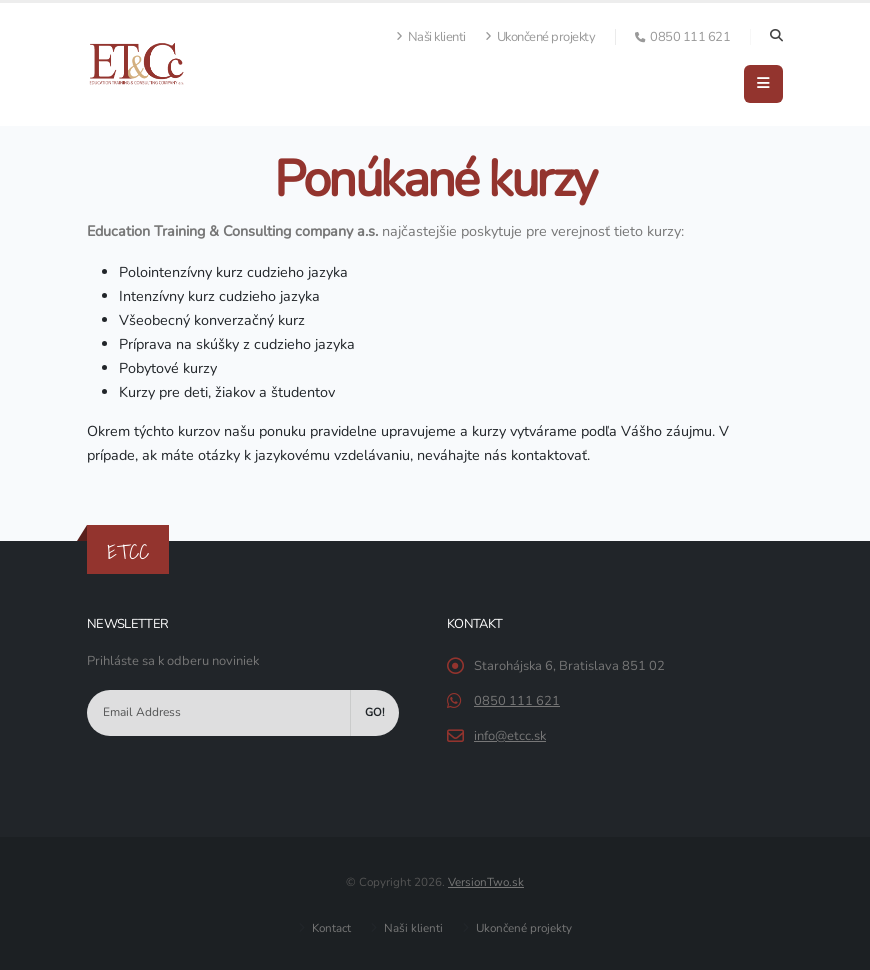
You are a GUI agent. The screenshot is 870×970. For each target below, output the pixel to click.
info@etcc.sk (510, 736)
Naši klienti (431, 37)
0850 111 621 (517, 701)
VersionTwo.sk (486, 882)
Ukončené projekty (540, 37)
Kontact (330, 928)
